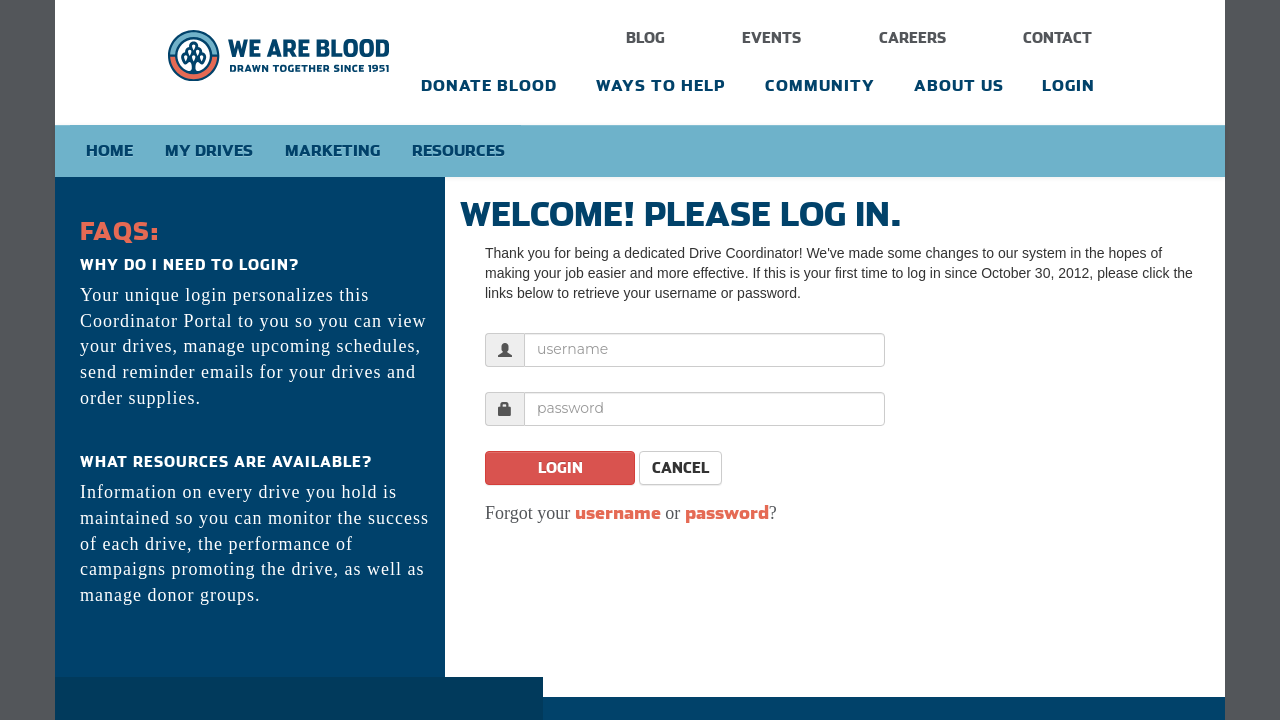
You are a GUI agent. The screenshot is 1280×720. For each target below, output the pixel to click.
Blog (645, 38)
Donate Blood (489, 86)
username (618, 512)
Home (109, 151)
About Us (959, 86)
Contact (1057, 38)
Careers (912, 38)
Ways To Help (661, 86)
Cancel (680, 468)
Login (1068, 86)
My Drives (209, 151)
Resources (458, 151)
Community (820, 86)
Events (771, 38)
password (727, 512)
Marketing (332, 151)
